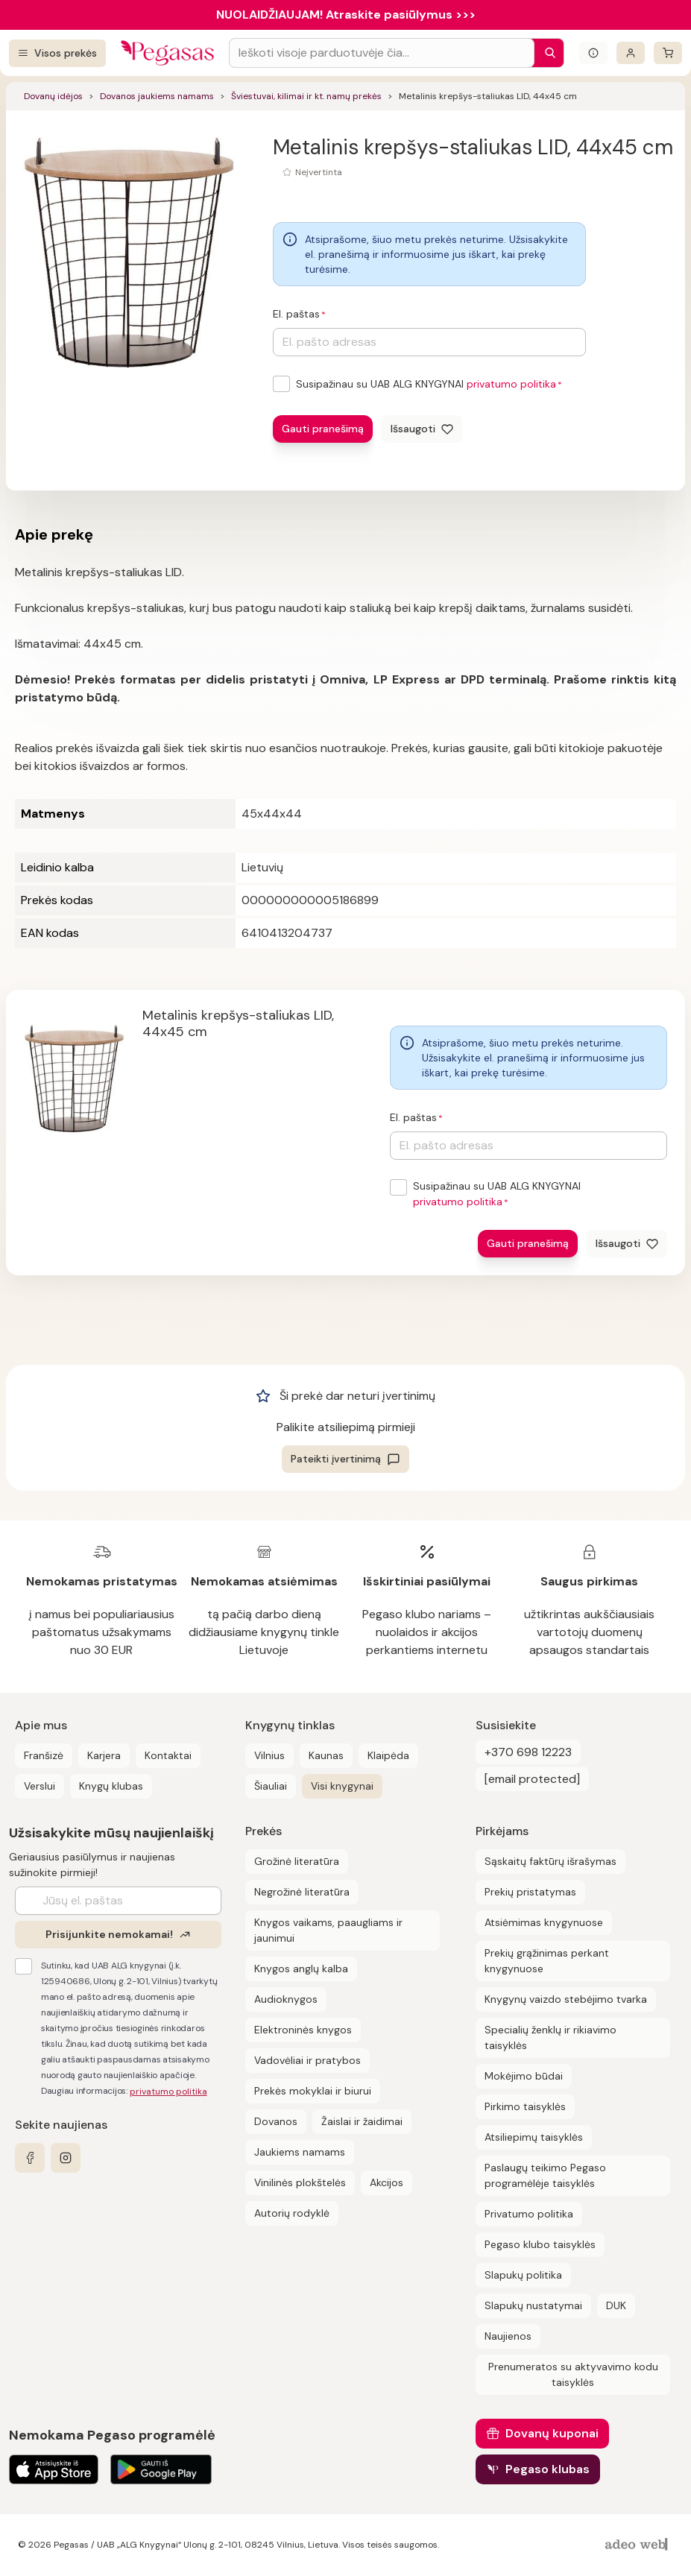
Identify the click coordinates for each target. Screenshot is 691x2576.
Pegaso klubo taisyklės (540, 2244)
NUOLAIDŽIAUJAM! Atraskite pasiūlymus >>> (346, 14)
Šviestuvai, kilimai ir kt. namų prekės (306, 96)
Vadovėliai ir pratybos (307, 2060)
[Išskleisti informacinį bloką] (593, 53)
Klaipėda (388, 1755)
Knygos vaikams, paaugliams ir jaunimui (328, 1930)
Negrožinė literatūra (302, 1891)
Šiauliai (270, 1786)
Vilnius (269, 1755)
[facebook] (30, 2158)
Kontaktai (168, 1755)
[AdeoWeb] (638, 2545)
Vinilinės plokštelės (300, 2182)
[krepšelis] (668, 53)
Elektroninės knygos (303, 2029)
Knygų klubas (111, 1786)
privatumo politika (511, 384)
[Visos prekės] (57, 53)
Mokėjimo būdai (524, 2076)
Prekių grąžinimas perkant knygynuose (547, 1960)
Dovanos (275, 2121)
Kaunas (326, 1755)
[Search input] (381, 53)
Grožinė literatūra (296, 1861)
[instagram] (66, 2158)
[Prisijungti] (630, 53)
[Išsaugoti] (422, 429)
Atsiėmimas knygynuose (544, 1922)
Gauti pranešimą (323, 428)
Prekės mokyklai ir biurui (312, 2090)
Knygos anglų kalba (301, 1968)
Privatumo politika (529, 2213)
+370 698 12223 (528, 1752)
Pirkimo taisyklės (525, 2106)
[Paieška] (546, 53)
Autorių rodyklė (291, 2213)
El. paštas (296, 314)
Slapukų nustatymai (533, 2305)
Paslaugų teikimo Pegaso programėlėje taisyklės (545, 2175)
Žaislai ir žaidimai (362, 2121)
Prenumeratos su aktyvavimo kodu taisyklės (573, 2374)
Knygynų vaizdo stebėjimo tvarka (566, 1999)
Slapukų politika (523, 2275)
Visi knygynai (342, 1786)
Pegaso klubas (547, 2469)
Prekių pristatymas (530, 1891)
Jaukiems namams (299, 2152)
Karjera (104, 1755)
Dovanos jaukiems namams (157, 96)
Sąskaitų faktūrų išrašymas (550, 1861)
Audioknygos (286, 1999)
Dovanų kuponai (552, 2433)
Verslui (39, 1786)
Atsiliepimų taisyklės (534, 2137)
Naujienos (508, 2336)
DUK (616, 2305)
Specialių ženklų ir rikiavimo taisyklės (550, 2037)
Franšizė (43, 1755)
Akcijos (386, 2182)
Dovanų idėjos (53, 96)
